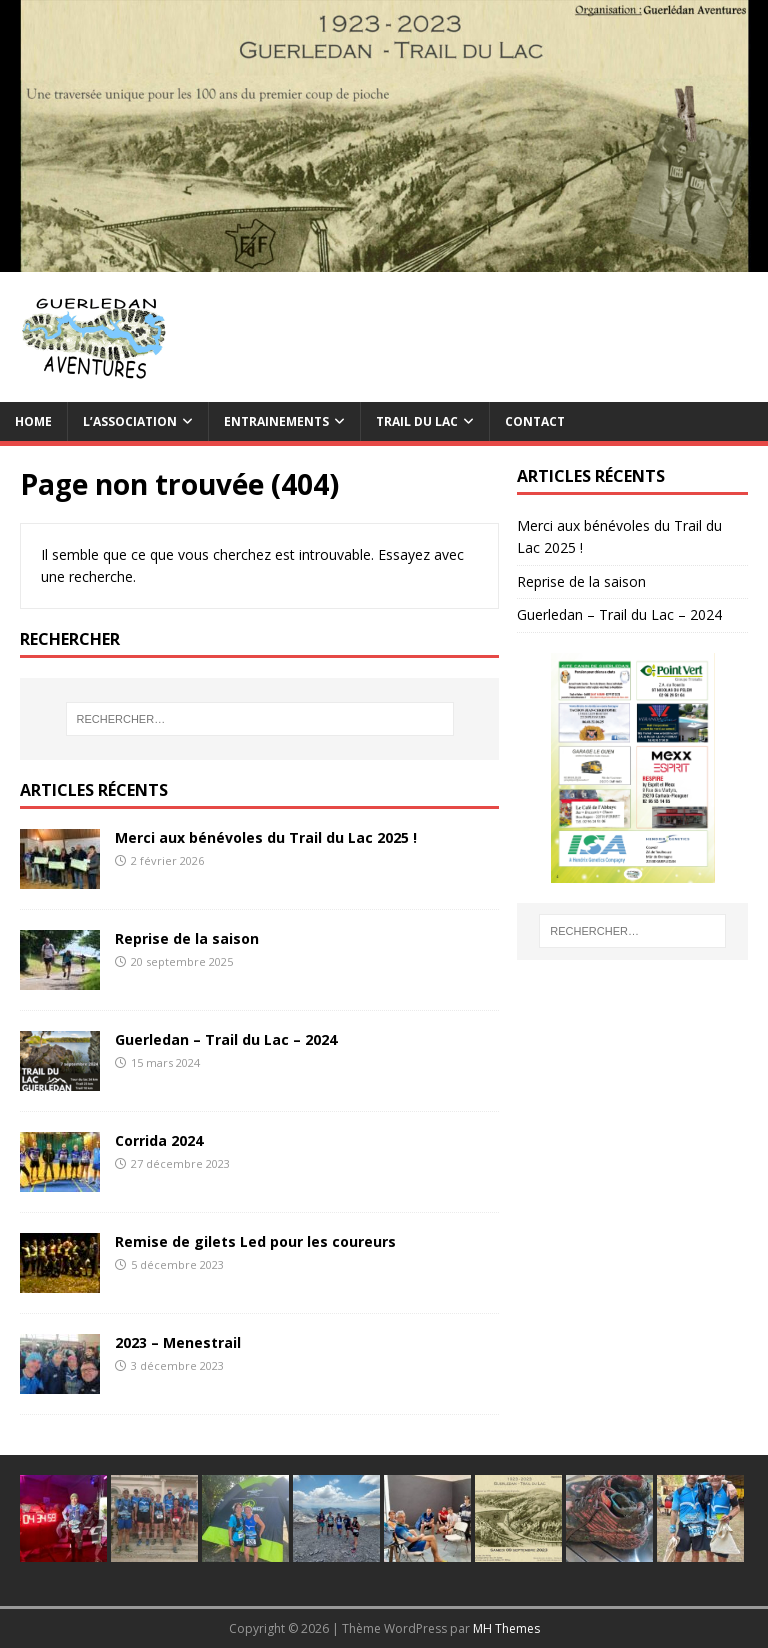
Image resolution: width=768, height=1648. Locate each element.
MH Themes (506, 1628)
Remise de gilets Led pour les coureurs (255, 1241)
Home (33, 421)
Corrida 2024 (159, 1140)
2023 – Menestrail (178, 1342)
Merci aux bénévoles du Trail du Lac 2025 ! (266, 837)
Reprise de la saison (187, 938)
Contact (535, 421)
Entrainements (276, 421)
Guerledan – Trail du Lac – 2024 (226, 1039)
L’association (130, 421)
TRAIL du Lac (417, 421)
